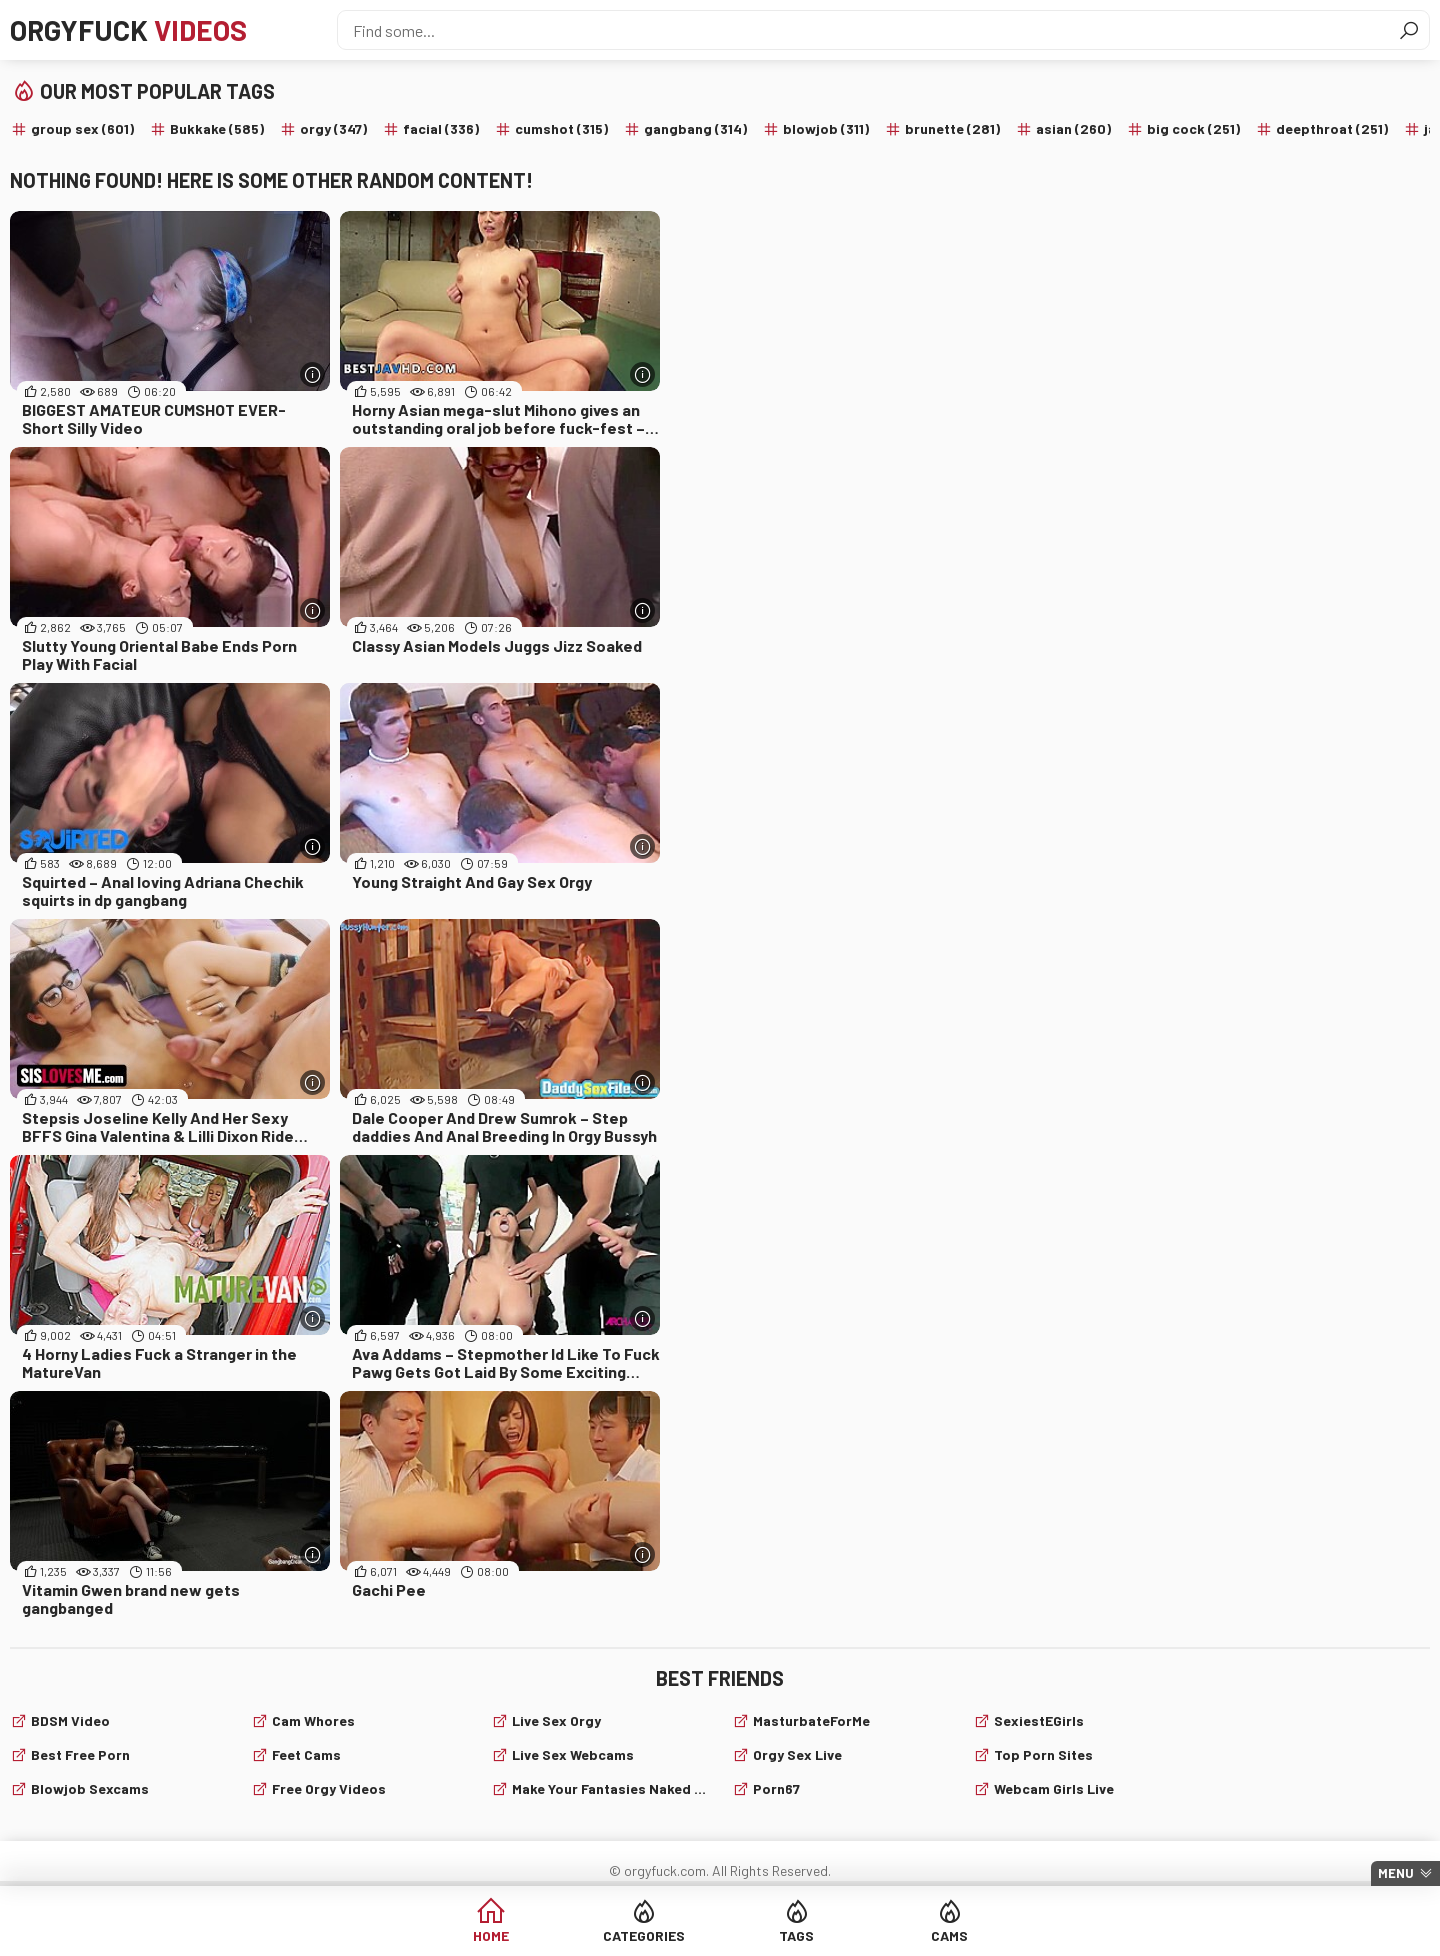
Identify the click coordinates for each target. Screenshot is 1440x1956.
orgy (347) (333, 128)
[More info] (312, 374)
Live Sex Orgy (556, 1720)
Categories (644, 1935)
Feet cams (306, 1754)
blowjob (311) (826, 128)
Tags (796, 1935)
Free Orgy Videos (329, 1788)
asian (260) (1073, 128)
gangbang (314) (695, 128)
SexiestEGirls (1039, 1720)
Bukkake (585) (217, 128)
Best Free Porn (80, 1754)
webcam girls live (1054, 1788)
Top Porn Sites (1043, 1754)
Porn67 (776, 1788)
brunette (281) (952, 128)
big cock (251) (1193, 128)
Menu (1396, 1873)
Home (491, 1935)
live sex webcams (573, 1754)
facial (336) (441, 128)
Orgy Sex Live (797, 1754)
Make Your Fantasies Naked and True (610, 1788)
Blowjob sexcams (90, 1788)
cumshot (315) (561, 128)
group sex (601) (82, 128)
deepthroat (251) (1332, 128)
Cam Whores (313, 1720)
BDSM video (70, 1720)
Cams (949, 1935)
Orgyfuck (128, 30)
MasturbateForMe (811, 1720)
